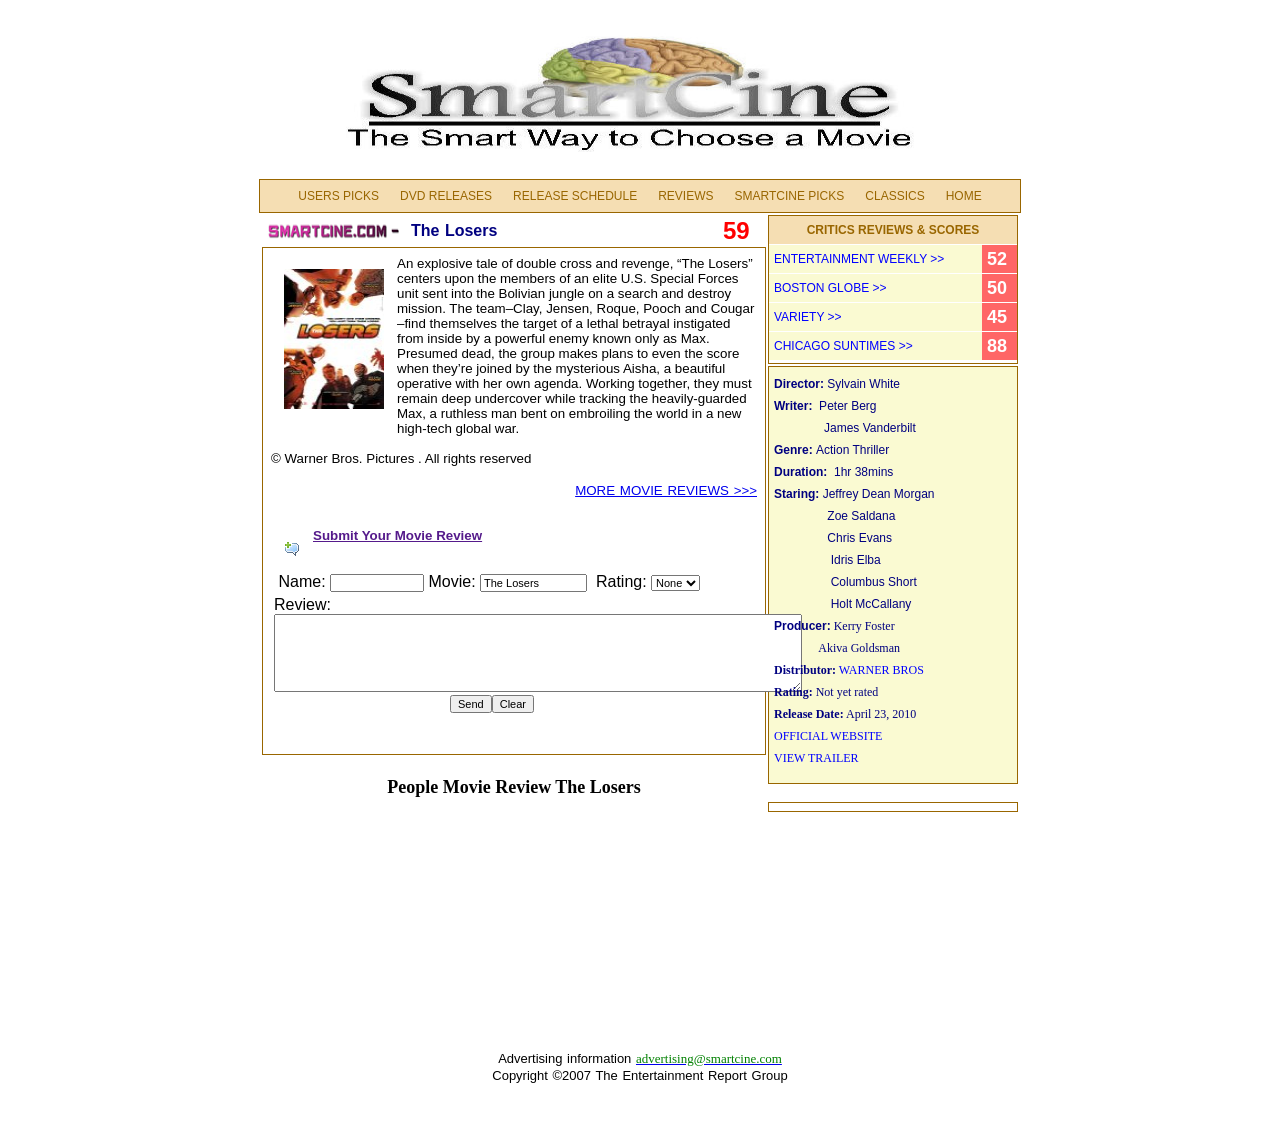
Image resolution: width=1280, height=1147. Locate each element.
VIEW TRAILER (816, 758)
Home (964, 196)
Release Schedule (575, 196)
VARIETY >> (808, 317)
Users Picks (338, 196)
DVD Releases (446, 196)
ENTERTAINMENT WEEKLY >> (859, 259)
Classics (894, 196)
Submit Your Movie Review (397, 535)
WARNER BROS (881, 670)
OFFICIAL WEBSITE (828, 736)
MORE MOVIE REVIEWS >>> (666, 490)
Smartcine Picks (789, 196)
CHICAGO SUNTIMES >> (843, 346)
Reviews (685, 196)
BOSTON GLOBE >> (830, 288)
